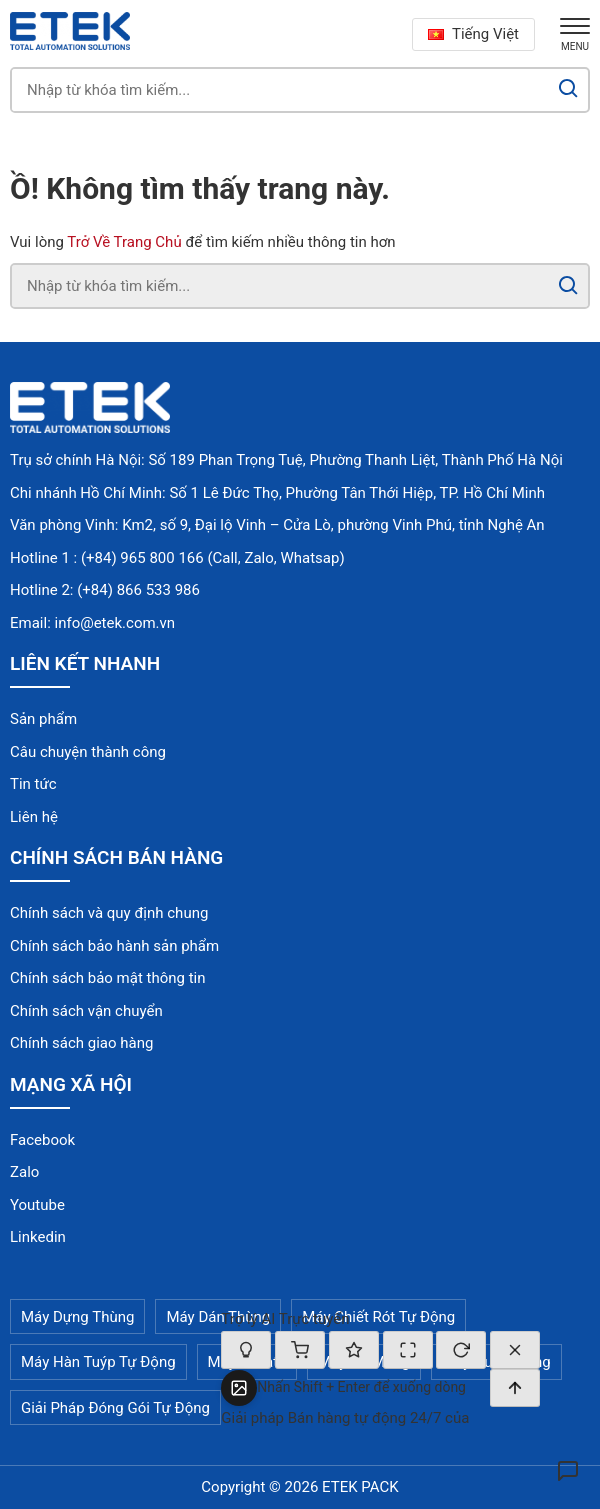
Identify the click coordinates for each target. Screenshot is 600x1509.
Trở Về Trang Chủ (124, 242)
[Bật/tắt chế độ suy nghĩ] (246, 1350)
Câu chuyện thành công (88, 752)
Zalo (24, 1172)
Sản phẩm (43, 719)
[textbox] (373, 1387)
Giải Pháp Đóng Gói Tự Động (115, 1408)
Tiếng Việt (473, 34)
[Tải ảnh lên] (239, 1388)
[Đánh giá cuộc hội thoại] (354, 1350)
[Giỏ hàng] (300, 1350)
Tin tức (33, 784)
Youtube (37, 1205)
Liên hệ (34, 817)
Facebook (42, 1140)
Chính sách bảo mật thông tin (108, 978)
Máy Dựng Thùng (77, 1317)
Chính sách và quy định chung (109, 913)
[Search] (568, 90)
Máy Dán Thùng (218, 1317)
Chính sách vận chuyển (86, 1011)
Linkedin (38, 1237)
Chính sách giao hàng (81, 1043)
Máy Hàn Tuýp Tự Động (98, 1362)
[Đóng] (515, 1350)
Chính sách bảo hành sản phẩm (114, 946)
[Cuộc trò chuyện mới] (461, 1350)
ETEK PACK (360, 1487)
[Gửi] (515, 1388)
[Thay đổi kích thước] (408, 1350)
